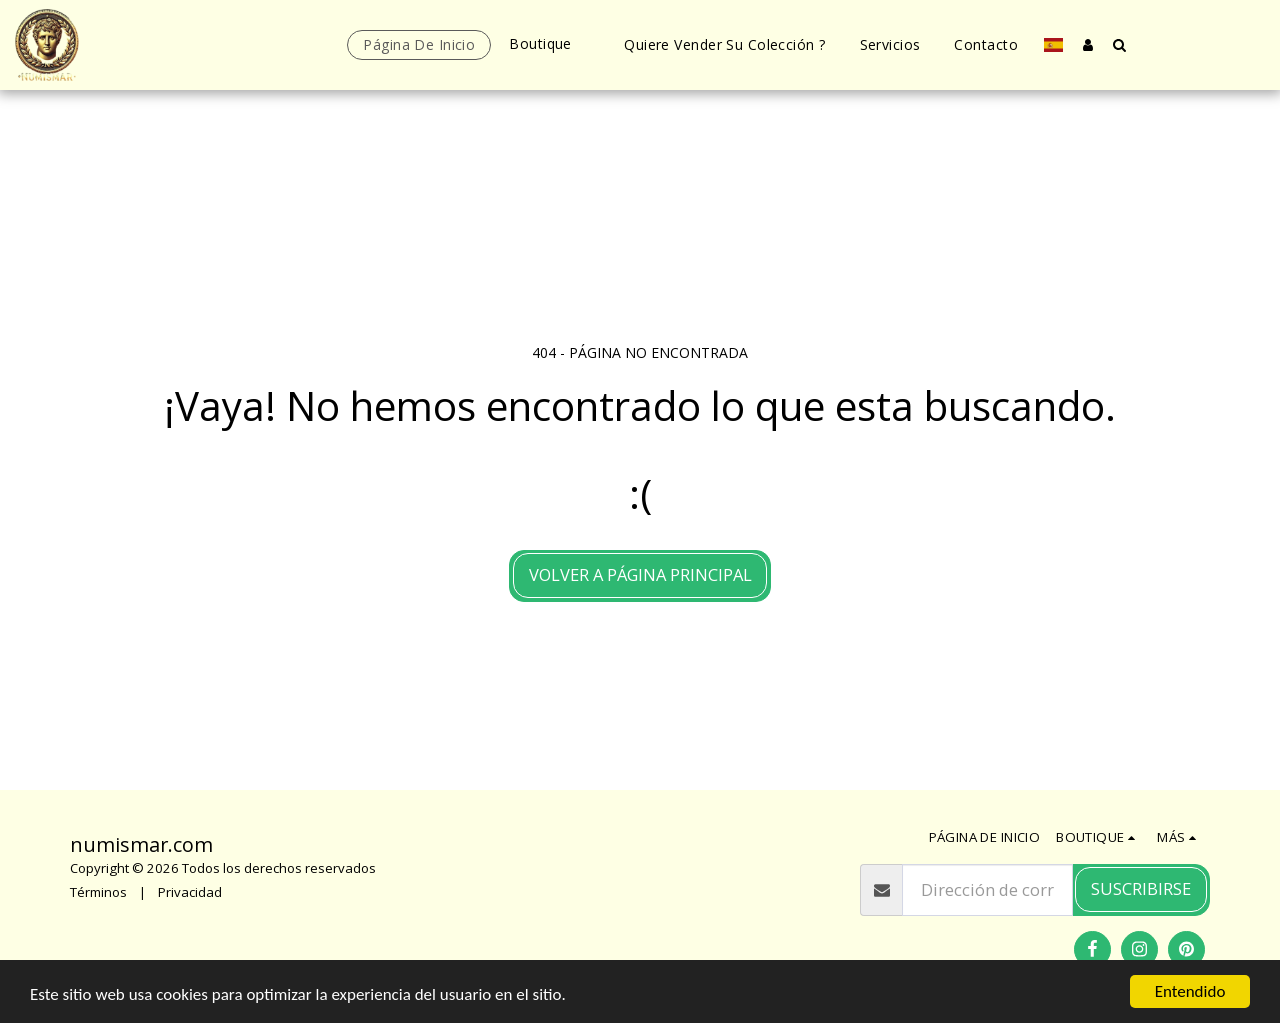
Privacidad (190, 892)
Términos (98, 892)
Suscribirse (1141, 888)
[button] (1120, 44)
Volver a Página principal (640, 574)
